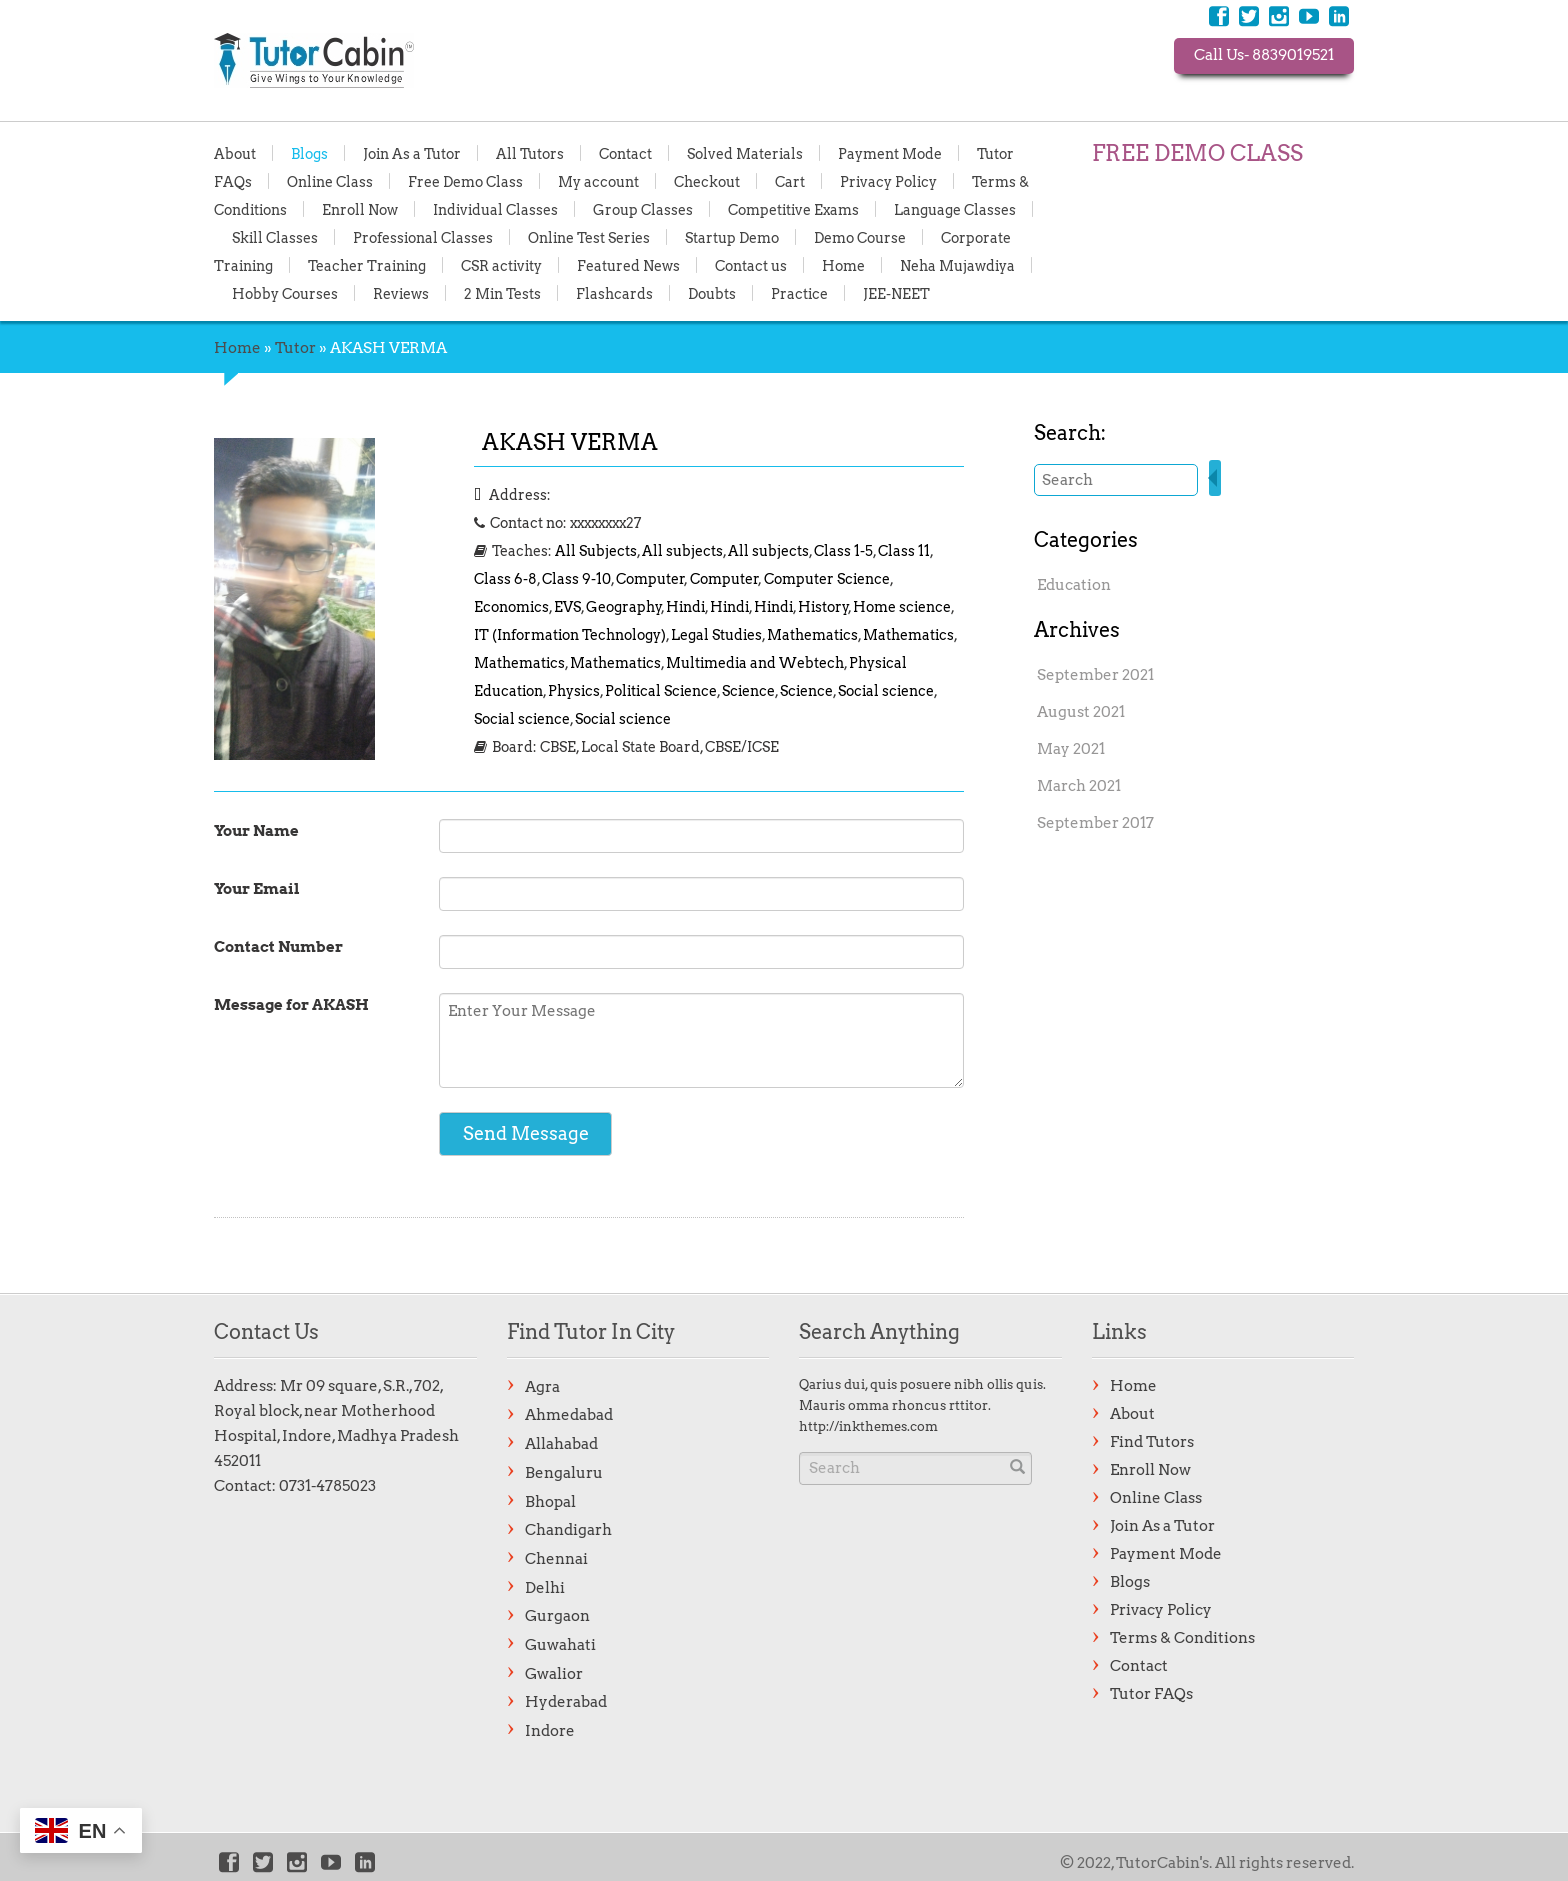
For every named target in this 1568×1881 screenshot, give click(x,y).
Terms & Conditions (1182, 1638)
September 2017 (1095, 823)
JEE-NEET (896, 293)
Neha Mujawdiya (957, 265)
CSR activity (501, 265)
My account (598, 181)
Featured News (628, 265)
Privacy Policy (888, 181)
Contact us (751, 265)
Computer (650, 579)
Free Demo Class (465, 181)
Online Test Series (589, 237)
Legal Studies (716, 635)
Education (1074, 585)
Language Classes (955, 209)
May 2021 (1071, 749)
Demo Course (860, 237)
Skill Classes (275, 237)
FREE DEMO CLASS (1197, 153)
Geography (624, 607)
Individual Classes (495, 209)
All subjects (682, 551)
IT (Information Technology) (570, 635)
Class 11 (904, 551)
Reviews (401, 293)
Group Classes (643, 209)
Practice (799, 293)
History (823, 607)
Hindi (685, 607)
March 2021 (1079, 786)
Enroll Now (360, 209)
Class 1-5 (843, 551)
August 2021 (1081, 712)
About (235, 153)
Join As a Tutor (412, 153)
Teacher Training (367, 265)
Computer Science (827, 579)
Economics (511, 607)
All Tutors (530, 153)
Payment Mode (890, 153)
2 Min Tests (502, 293)
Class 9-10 (576, 579)
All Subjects (596, 551)
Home (843, 265)
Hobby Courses (285, 293)
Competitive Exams (793, 209)
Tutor (295, 348)
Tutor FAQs (1151, 1694)
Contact (625, 153)
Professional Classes (423, 237)
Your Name (256, 831)
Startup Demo (732, 237)
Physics (574, 691)
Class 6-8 (505, 579)
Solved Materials (745, 153)
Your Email (257, 889)
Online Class (330, 181)
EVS (567, 607)
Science (748, 691)
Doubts (712, 293)
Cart (790, 181)
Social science (886, 691)
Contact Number (278, 947)
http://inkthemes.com (868, 1426)
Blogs (309, 153)
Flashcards (614, 293)
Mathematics (812, 635)
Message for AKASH (291, 1005)
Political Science (661, 691)
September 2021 (1095, 675)
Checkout (707, 181)
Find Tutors (1152, 1442)
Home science (902, 607)
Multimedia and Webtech (755, 663)
